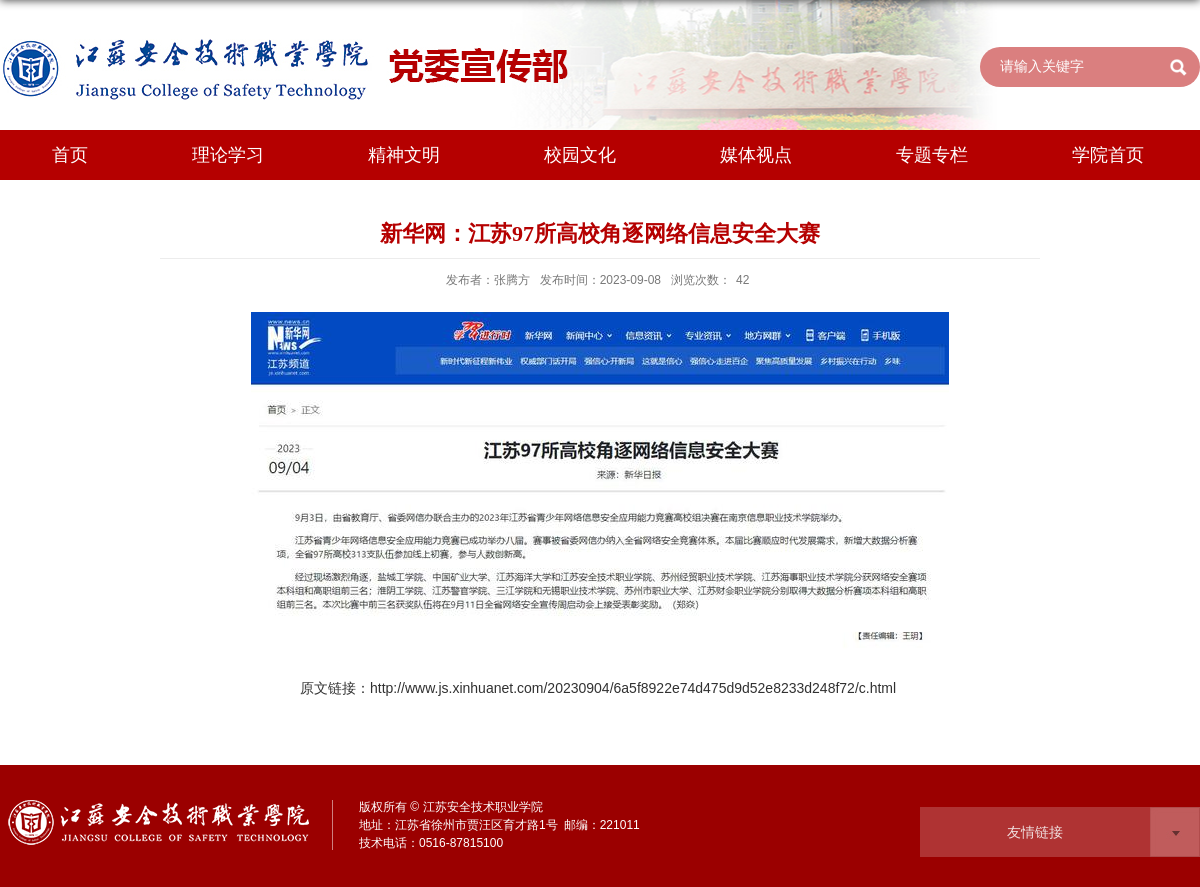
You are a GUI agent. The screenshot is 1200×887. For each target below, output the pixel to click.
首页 (70, 155)
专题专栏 (932, 155)
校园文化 (580, 155)
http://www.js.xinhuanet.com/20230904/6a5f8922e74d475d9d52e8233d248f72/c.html (633, 688)
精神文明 (404, 155)
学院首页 (1108, 155)
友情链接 (1035, 832)
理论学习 (228, 155)
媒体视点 (756, 155)
